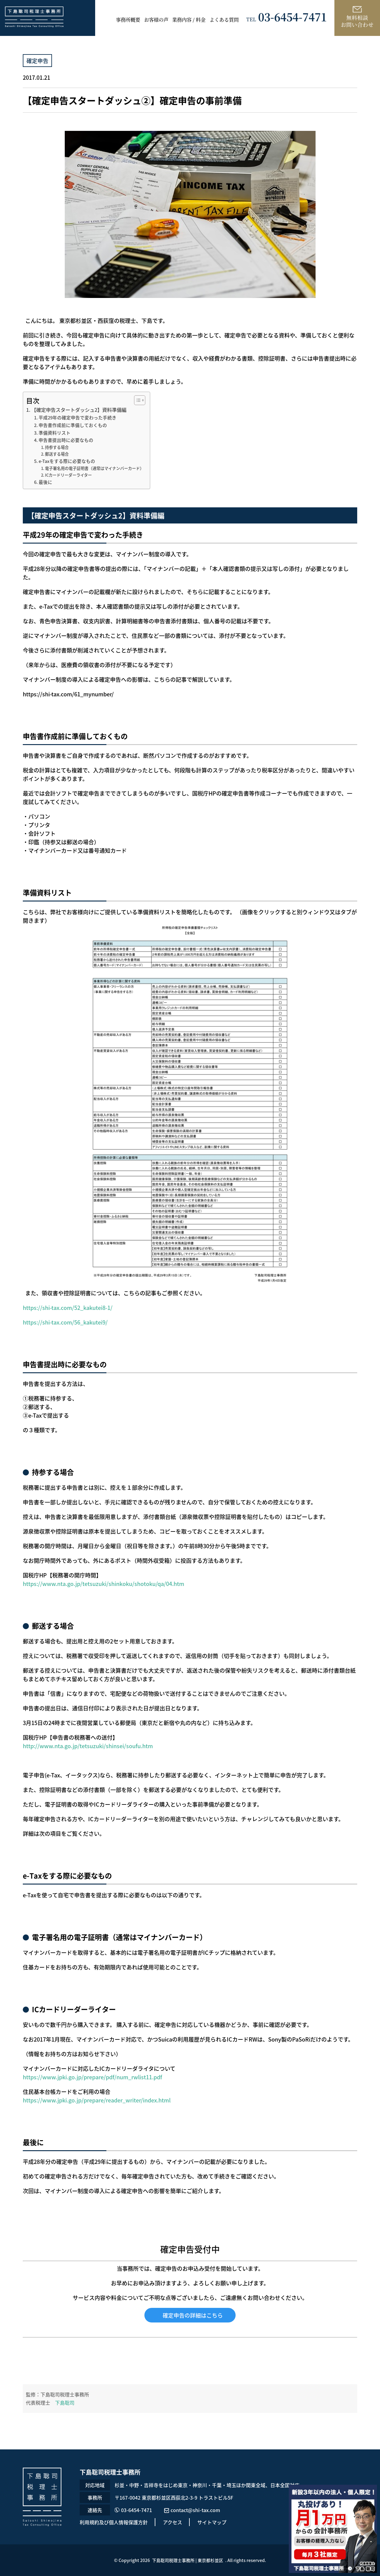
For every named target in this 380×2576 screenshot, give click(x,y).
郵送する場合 (57, 454)
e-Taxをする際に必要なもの (67, 461)
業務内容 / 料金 (189, 19)
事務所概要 (128, 19)
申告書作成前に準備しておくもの (73, 425)
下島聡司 (64, 2402)
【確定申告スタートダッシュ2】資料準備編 (78, 409)
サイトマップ (211, 2522)
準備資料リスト (55, 432)
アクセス (172, 2522)
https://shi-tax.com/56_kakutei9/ (66, 1322)
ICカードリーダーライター (68, 475)
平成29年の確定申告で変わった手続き (77, 417)
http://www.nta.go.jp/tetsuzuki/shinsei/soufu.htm (88, 1746)
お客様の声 (156, 19)
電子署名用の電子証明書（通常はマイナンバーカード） (94, 468)
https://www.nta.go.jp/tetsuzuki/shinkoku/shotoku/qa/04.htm (103, 1583)
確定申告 (37, 61)
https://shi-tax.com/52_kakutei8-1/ (67, 1307)
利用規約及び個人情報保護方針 (114, 2522)
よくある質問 (224, 19)
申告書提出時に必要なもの (66, 440)
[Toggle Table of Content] (137, 400)
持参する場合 (57, 447)
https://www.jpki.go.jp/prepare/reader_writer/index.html (97, 2100)
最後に (45, 482)
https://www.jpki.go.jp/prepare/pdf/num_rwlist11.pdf (92, 2077)
